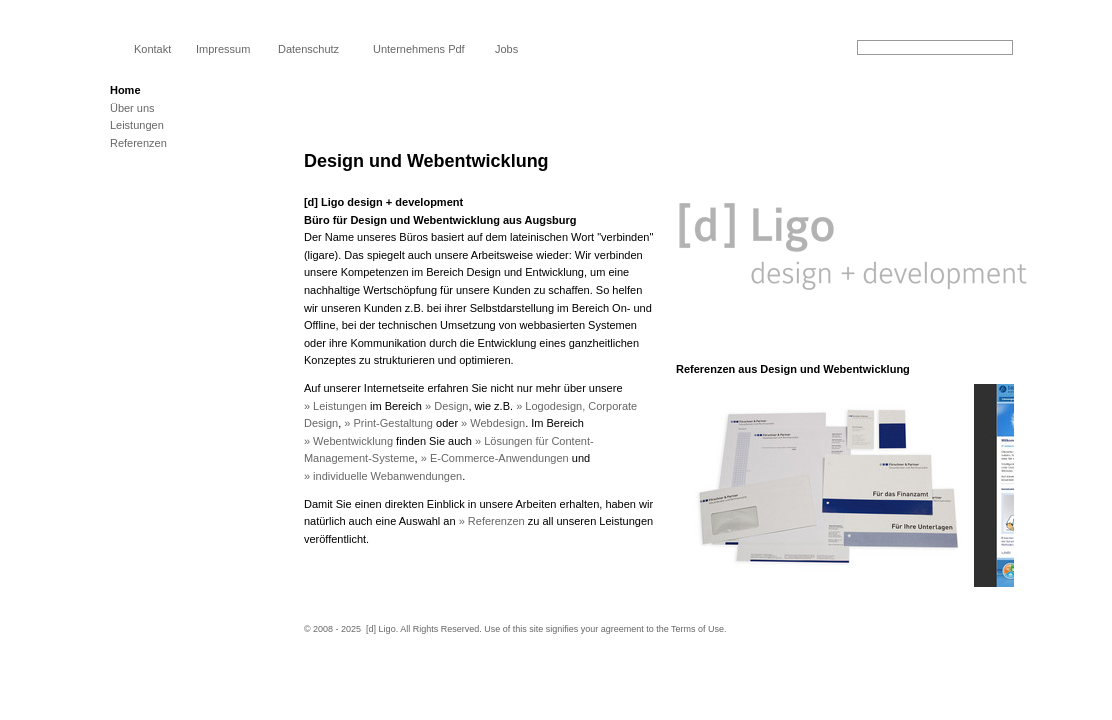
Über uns (132, 108)
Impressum (223, 49)
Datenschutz (308, 49)
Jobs (506, 49)
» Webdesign (493, 423)
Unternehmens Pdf (419, 49)
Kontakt (152, 49)
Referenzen (138, 143)
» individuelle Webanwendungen (383, 476)
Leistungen (137, 125)
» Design (446, 406)
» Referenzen (492, 521)
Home (125, 90)
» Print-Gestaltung (388, 423)
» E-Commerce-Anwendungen (495, 458)
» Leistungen (335, 406)
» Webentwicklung (348, 441)
